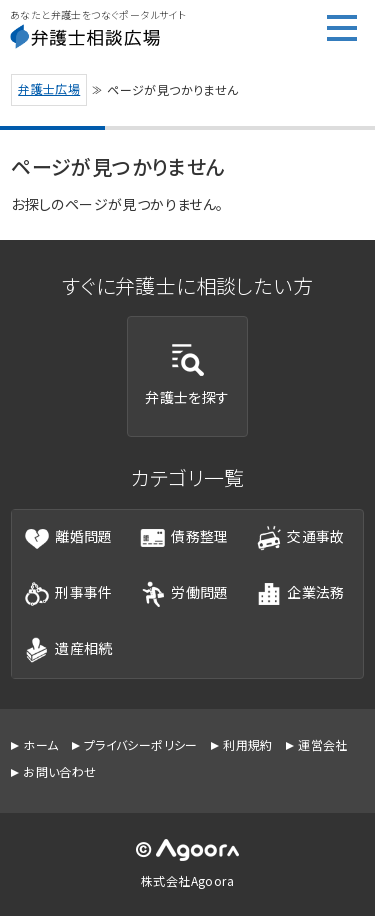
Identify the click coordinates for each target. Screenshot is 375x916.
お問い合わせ (59, 771)
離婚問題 (68, 538)
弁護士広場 (49, 88)
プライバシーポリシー (141, 744)
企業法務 (300, 594)
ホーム (40, 744)
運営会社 (323, 744)
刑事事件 (68, 594)
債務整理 (184, 538)
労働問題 (184, 594)
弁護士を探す (187, 375)
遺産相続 (68, 650)
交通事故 (300, 538)
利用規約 (248, 744)
